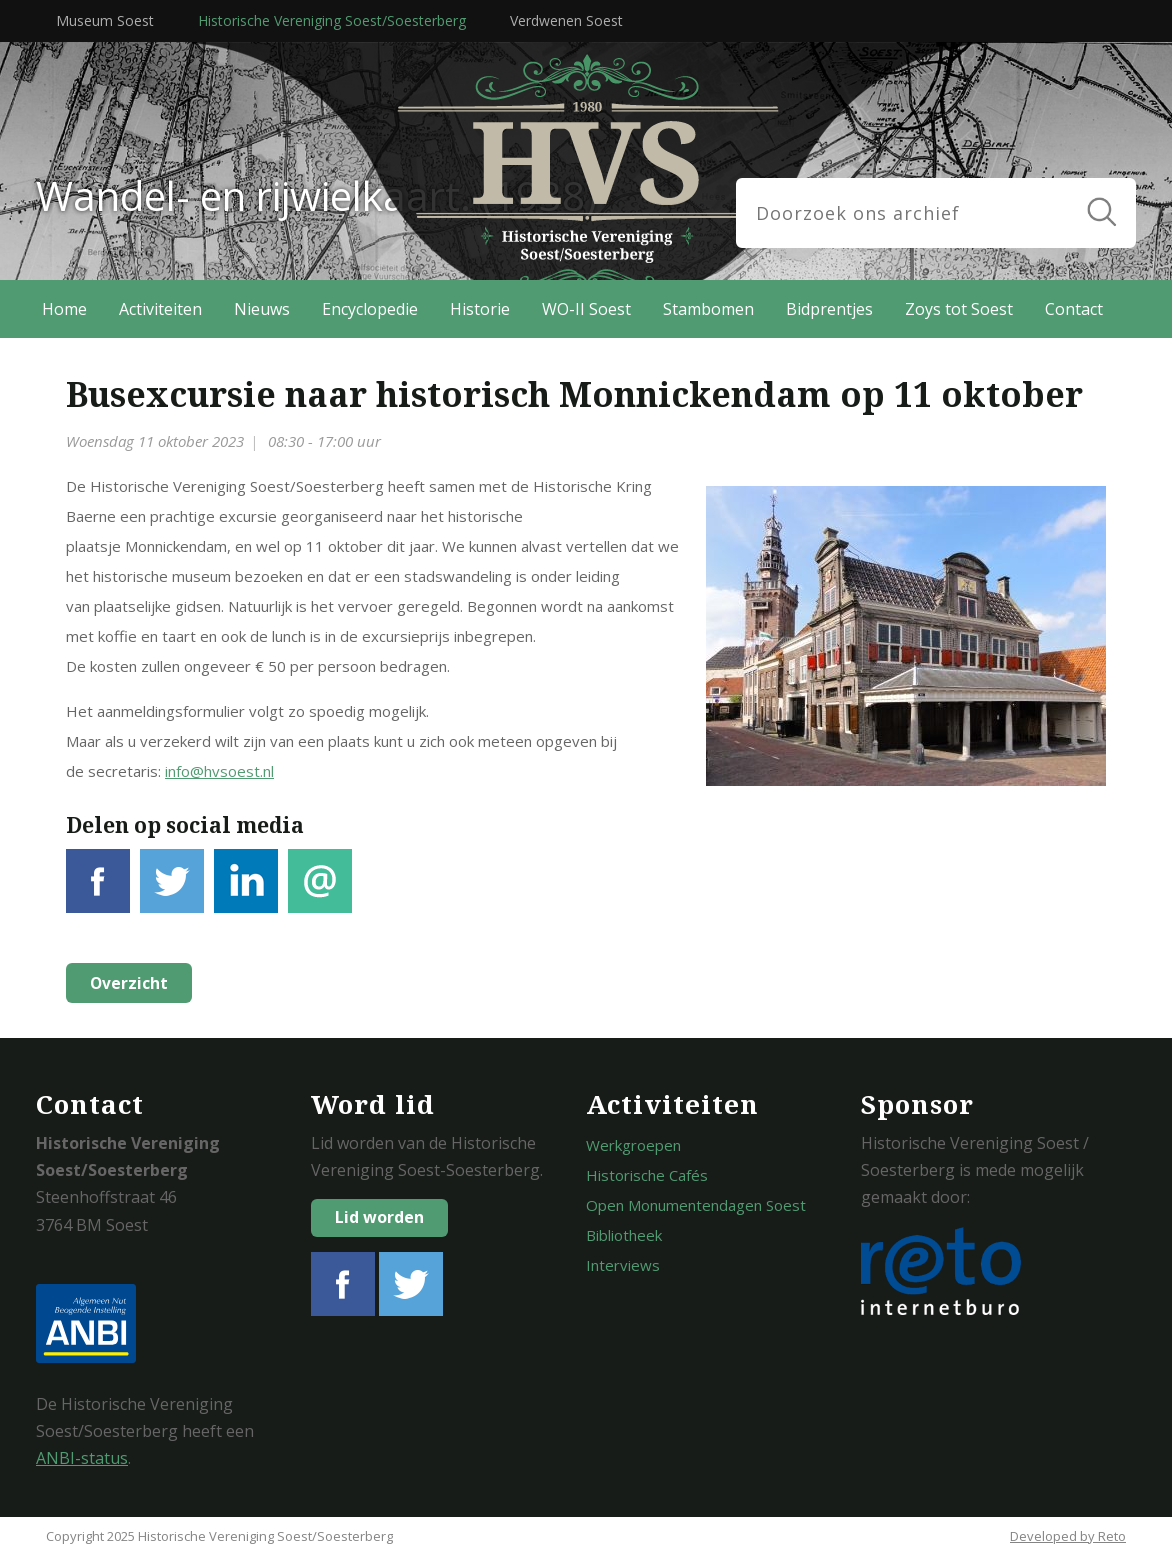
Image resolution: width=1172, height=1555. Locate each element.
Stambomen (708, 309)
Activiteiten (160, 309)
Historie (480, 309)
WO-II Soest (586, 309)
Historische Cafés (647, 1175)
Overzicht (127, 983)
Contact (1074, 309)
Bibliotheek (624, 1235)
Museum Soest (105, 20)
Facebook (98, 892)
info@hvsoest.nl (219, 771)
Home (64, 309)
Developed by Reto (1068, 1536)
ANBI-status (82, 1458)
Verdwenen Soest (566, 20)
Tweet (172, 892)
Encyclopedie (370, 309)
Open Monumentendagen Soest (696, 1205)
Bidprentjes (829, 309)
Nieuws (262, 309)
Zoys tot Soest (959, 309)
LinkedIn (246, 892)
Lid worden (379, 1217)
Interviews (623, 1265)
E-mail (320, 892)
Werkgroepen (633, 1145)
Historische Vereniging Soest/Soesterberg (332, 20)
